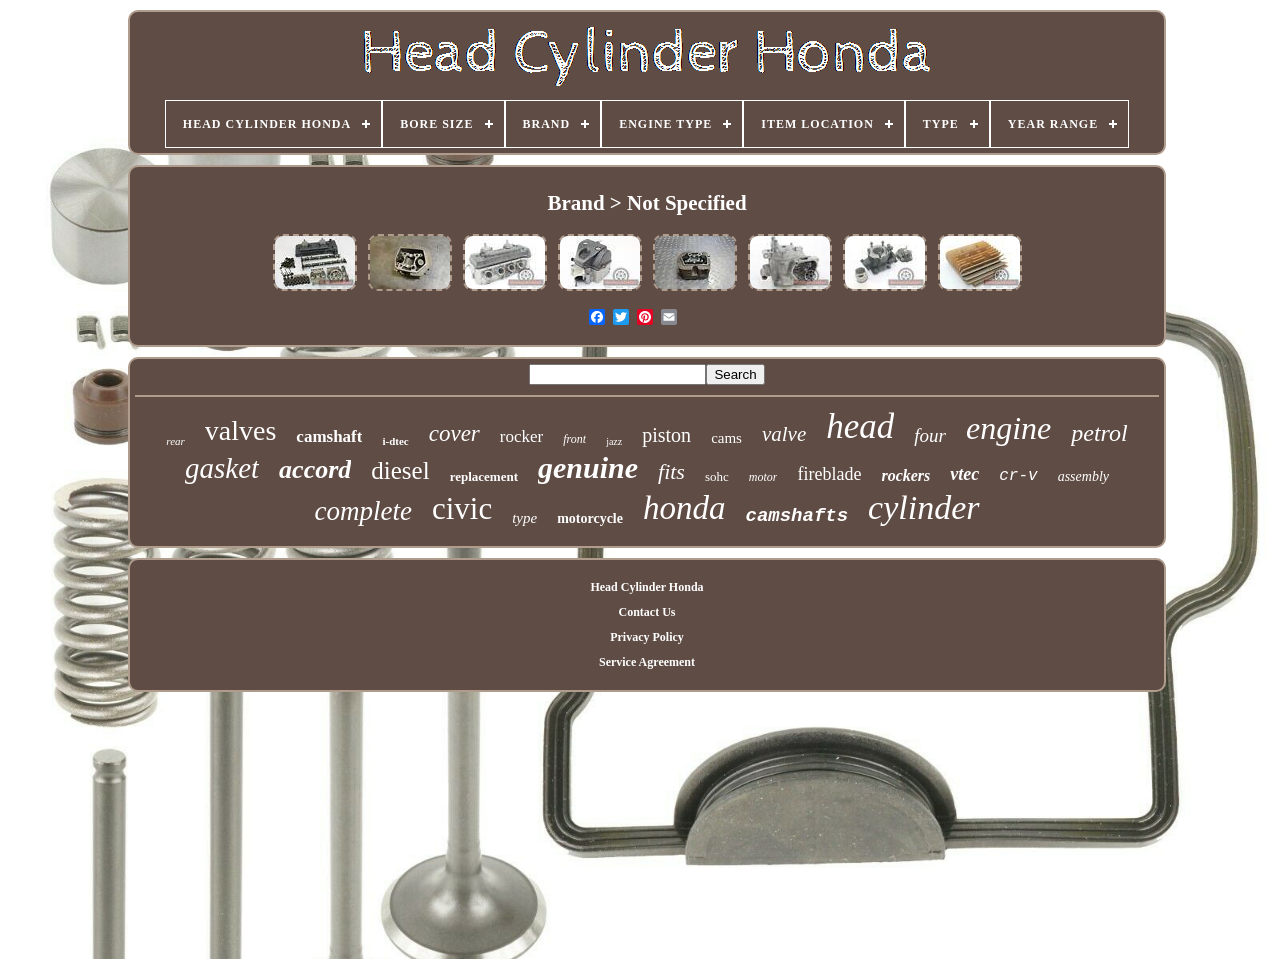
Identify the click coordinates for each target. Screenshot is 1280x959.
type (524, 518)
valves (241, 430)
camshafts (796, 516)
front (574, 439)
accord (315, 469)
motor (763, 477)
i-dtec (395, 441)
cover (454, 433)
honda (684, 508)
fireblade (829, 474)
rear (175, 441)
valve (784, 434)
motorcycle (590, 518)
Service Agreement (647, 662)
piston (666, 435)
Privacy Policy (647, 637)
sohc (717, 476)
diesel (400, 470)
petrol (1099, 433)
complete (362, 511)
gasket (222, 468)
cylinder (923, 507)
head (860, 426)
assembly (1083, 476)
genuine (588, 467)
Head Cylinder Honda (646, 587)
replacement (484, 476)
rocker (521, 436)
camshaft (329, 436)
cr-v (1018, 476)
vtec (964, 474)
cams (726, 438)
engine (1008, 428)
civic (462, 508)
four (930, 435)
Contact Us (646, 612)
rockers (905, 475)
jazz (614, 441)
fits (671, 471)
